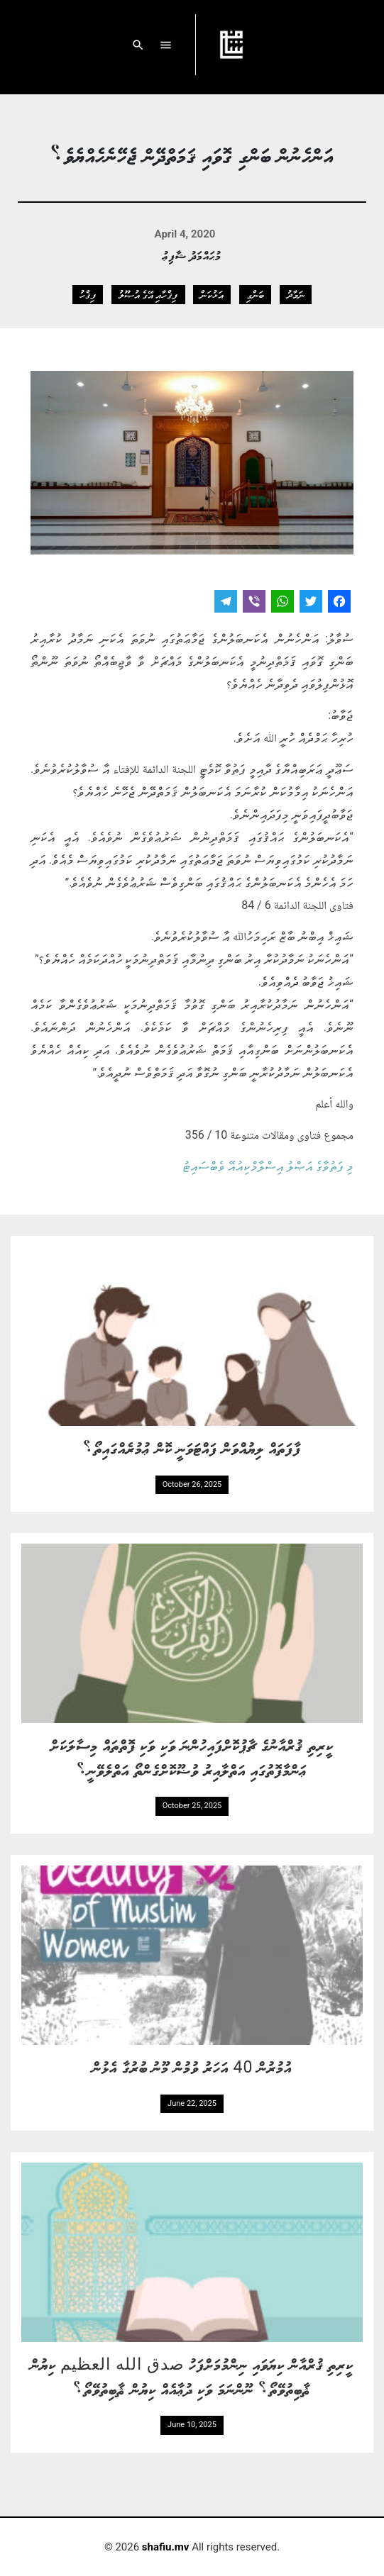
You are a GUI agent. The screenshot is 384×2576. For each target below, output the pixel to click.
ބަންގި (255, 294)
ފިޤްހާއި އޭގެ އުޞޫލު (148, 294)
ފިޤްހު (87, 294)
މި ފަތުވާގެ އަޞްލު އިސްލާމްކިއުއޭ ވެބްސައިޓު (267, 1166)
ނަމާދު (296, 294)
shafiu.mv (166, 2547)
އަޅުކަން (212, 294)
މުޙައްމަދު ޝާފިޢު (192, 254)
